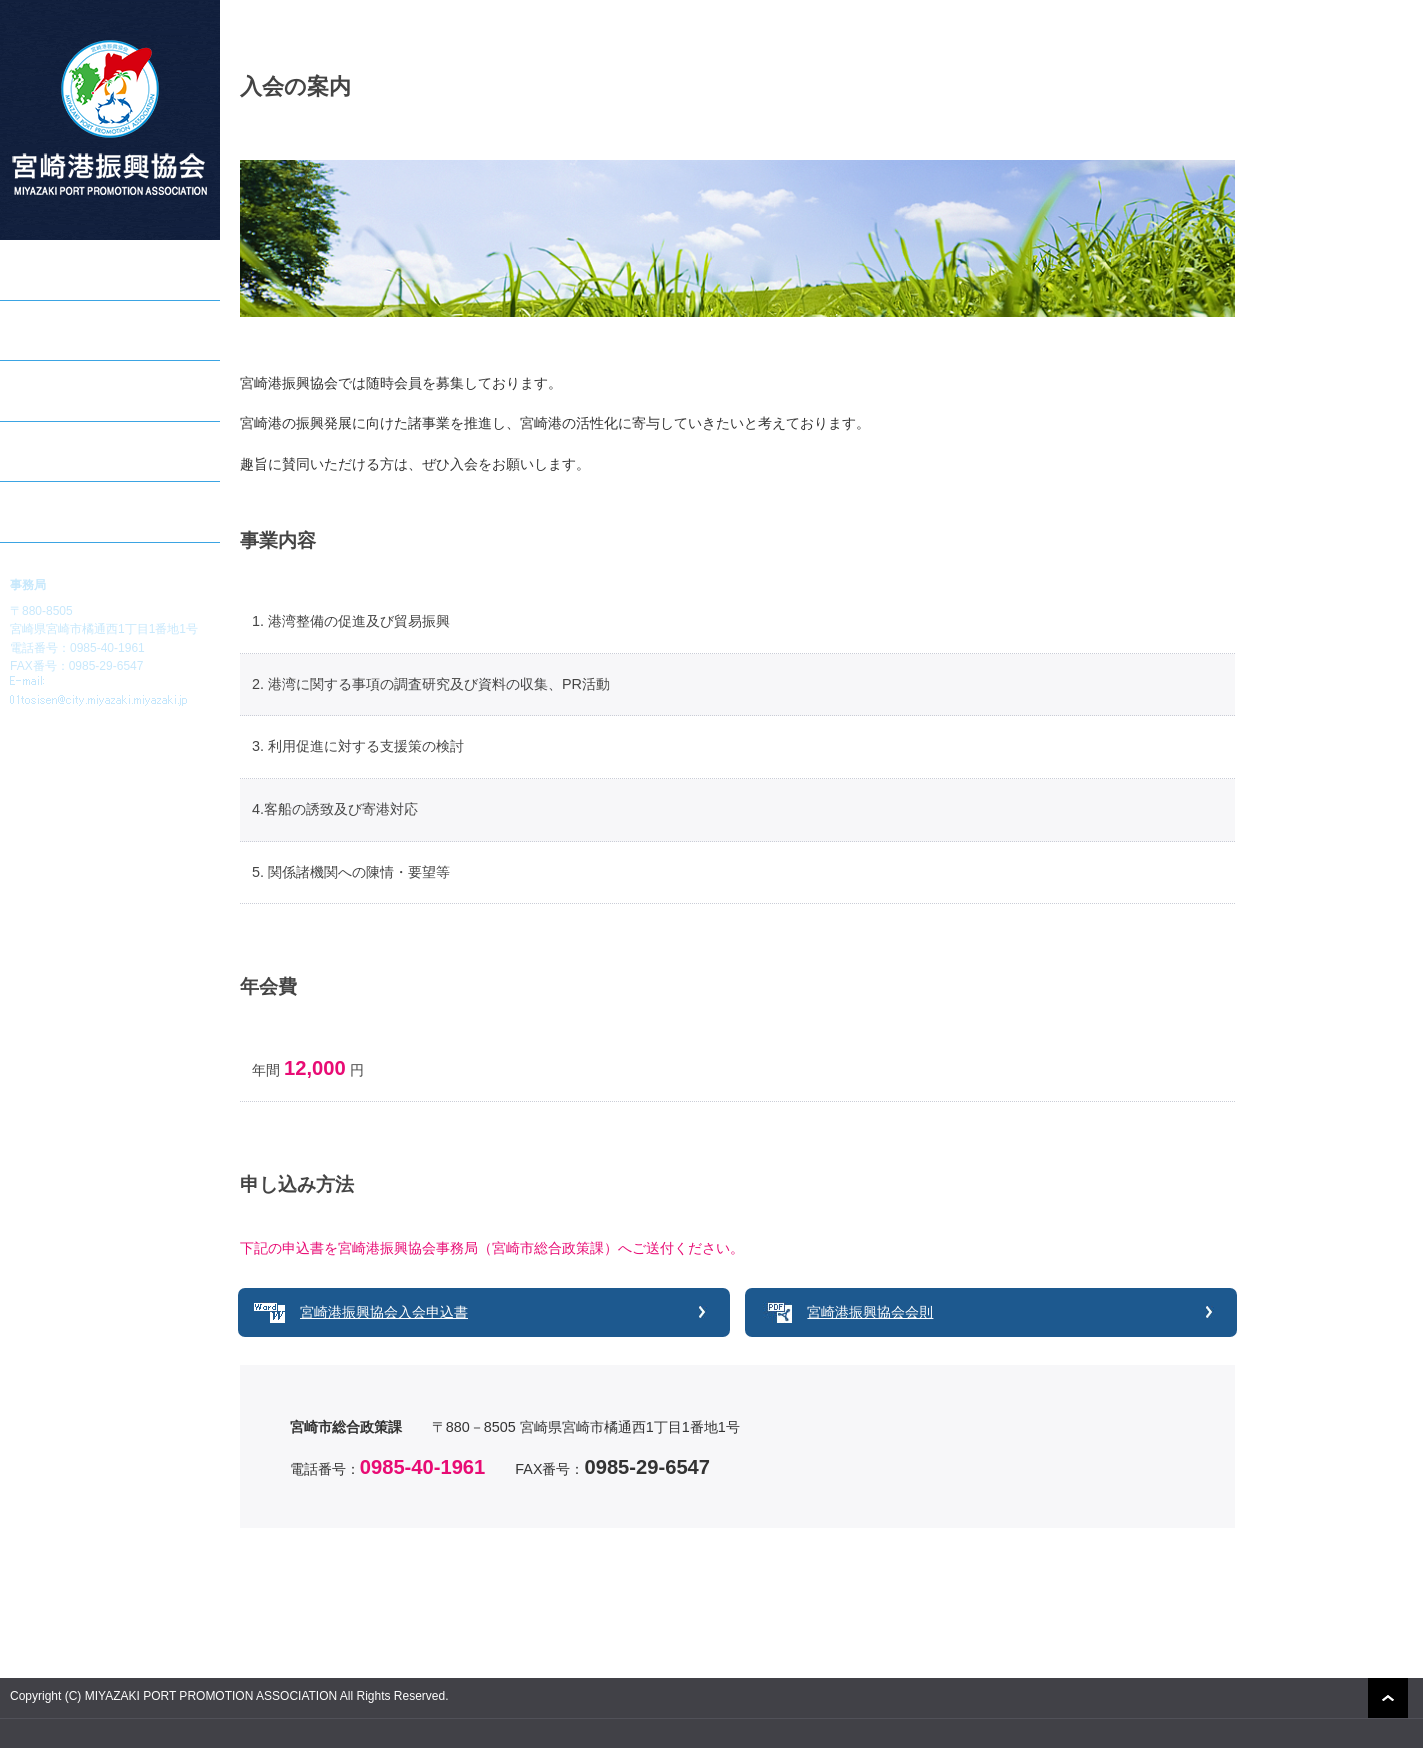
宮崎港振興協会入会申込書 (384, 1312)
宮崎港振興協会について (87, 269)
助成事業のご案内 (66, 330)
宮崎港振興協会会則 (870, 1312)
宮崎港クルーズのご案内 (87, 390)
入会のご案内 (52, 511)
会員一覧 (38, 451)
